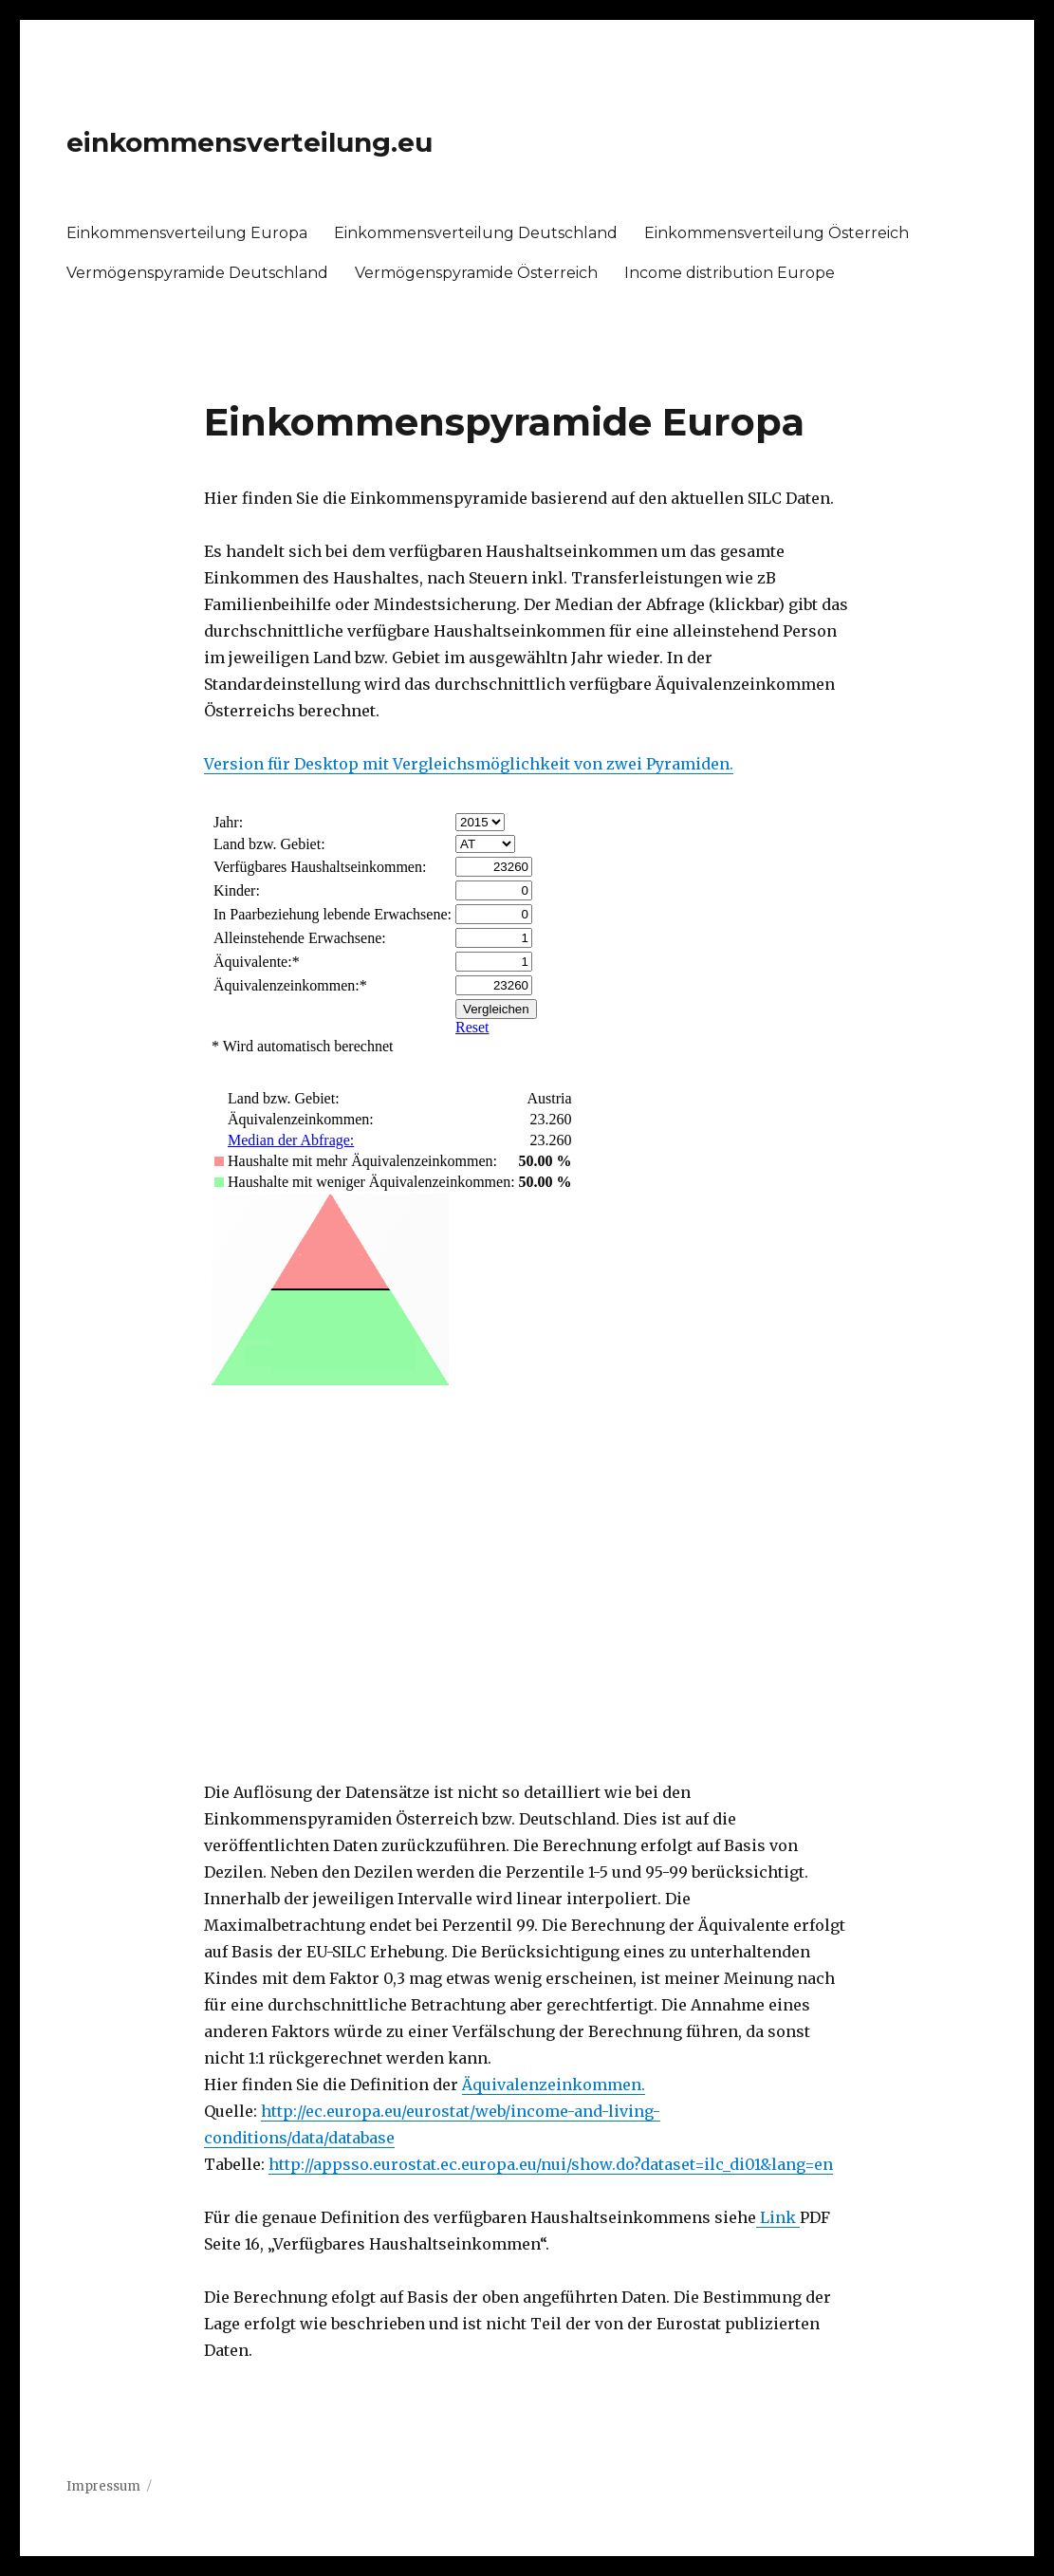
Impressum (103, 2486)
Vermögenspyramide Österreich (476, 273)
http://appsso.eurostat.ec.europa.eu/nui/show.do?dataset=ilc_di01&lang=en (550, 2164)
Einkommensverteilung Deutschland (476, 233)
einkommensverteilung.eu (249, 142)
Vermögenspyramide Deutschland (197, 273)
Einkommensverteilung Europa (186, 233)
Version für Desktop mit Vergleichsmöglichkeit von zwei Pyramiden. (468, 763)
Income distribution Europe (729, 273)
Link (778, 2217)
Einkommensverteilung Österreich (776, 233)
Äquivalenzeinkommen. (553, 2084)
